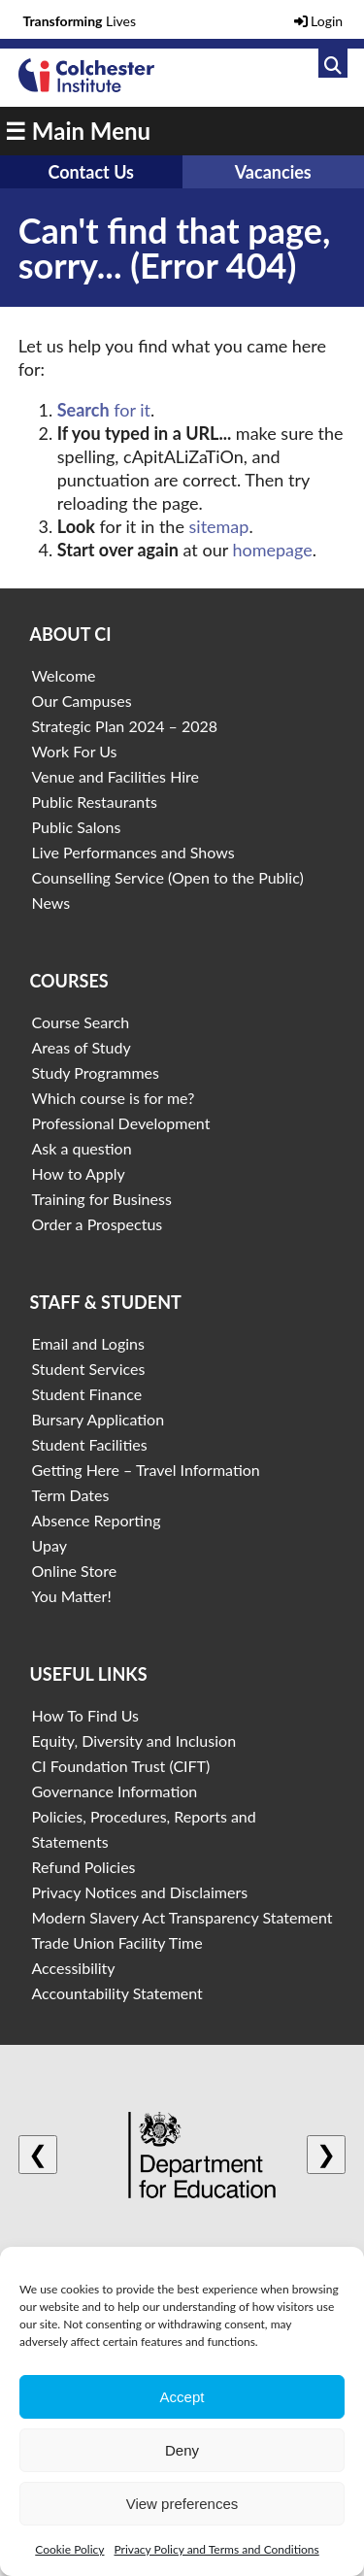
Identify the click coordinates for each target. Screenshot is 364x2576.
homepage (272, 549)
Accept (182, 2397)
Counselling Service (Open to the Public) (167, 877)
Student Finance (86, 1394)
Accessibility (73, 1967)
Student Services (88, 1368)
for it (103, 409)
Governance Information (114, 1791)
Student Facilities (89, 1444)
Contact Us (91, 172)
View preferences (182, 2503)
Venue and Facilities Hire (115, 776)
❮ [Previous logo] (38, 2154)
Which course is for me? (112, 1097)
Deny (182, 2450)
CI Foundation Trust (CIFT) (120, 1765)
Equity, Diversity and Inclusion (133, 1740)
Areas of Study (80, 1047)
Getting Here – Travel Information (145, 1469)
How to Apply (77, 1173)
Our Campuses (81, 700)
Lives (80, 21)
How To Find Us (85, 1715)
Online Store (73, 1570)
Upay (49, 1545)
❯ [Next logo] (326, 2154)
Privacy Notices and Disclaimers (139, 1892)
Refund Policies (83, 1866)
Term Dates (70, 1495)
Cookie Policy (69, 2549)
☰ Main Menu (77, 131)
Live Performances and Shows (132, 852)
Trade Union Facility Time (116, 1942)
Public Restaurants (93, 801)
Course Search (80, 1022)
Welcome (63, 675)
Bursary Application (97, 1419)
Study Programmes (95, 1072)
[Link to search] (332, 63)
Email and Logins (87, 1343)
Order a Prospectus (96, 1224)
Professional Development (120, 1123)
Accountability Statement (116, 1993)
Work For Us (73, 751)
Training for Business (101, 1198)
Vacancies (273, 172)
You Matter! (71, 1596)
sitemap (219, 526)
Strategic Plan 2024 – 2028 (124, 726)
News (50, 902)
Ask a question (81, 1148)
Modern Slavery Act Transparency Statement (181, 1917)
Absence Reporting (95, 1520)
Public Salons (75, 827)
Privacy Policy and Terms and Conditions (216, 2549)
